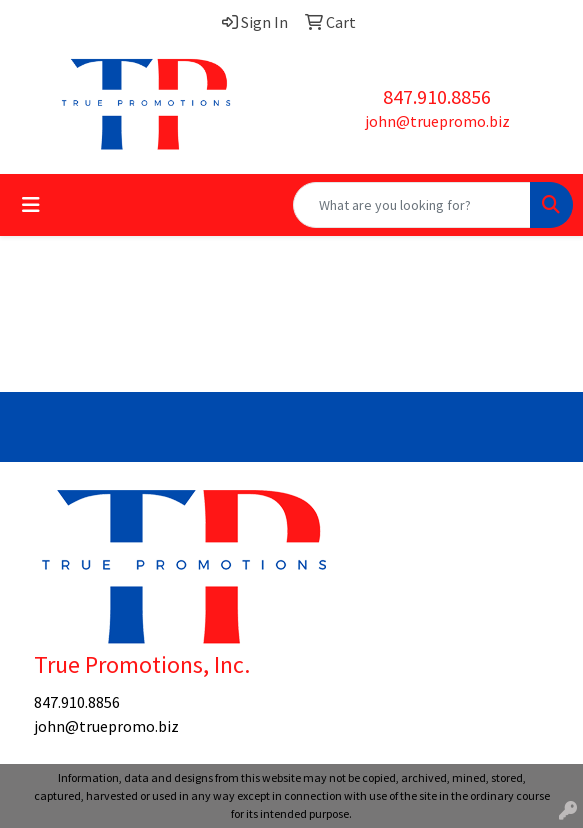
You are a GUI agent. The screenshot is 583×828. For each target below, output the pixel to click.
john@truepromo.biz (437, 121)
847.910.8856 (437, 96)
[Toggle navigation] (31, 205)
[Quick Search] (412, 205)
